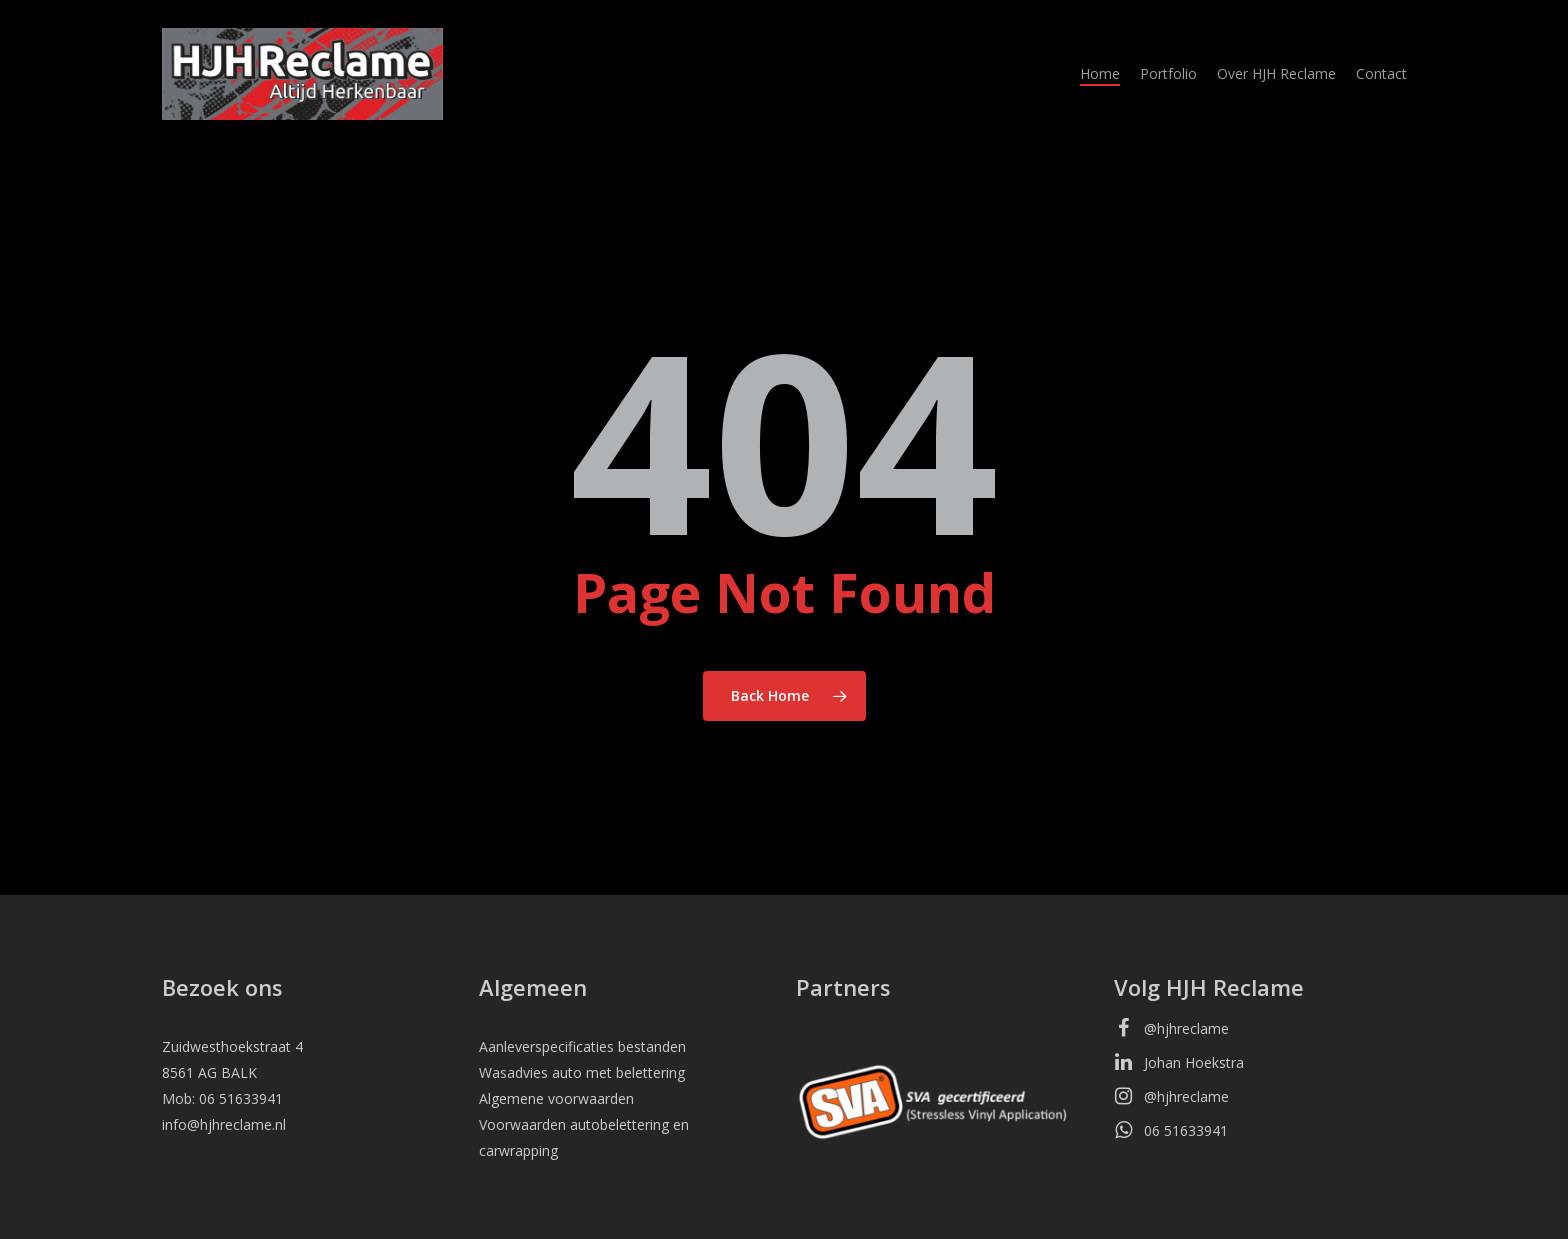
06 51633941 (1171, 1129)
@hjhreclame (1171, 1027)
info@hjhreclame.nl (224, 1124)
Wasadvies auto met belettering (582, 1072)
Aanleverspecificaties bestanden (582, 1046)
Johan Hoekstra (1179, 1061)
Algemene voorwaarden (556, 1098)
